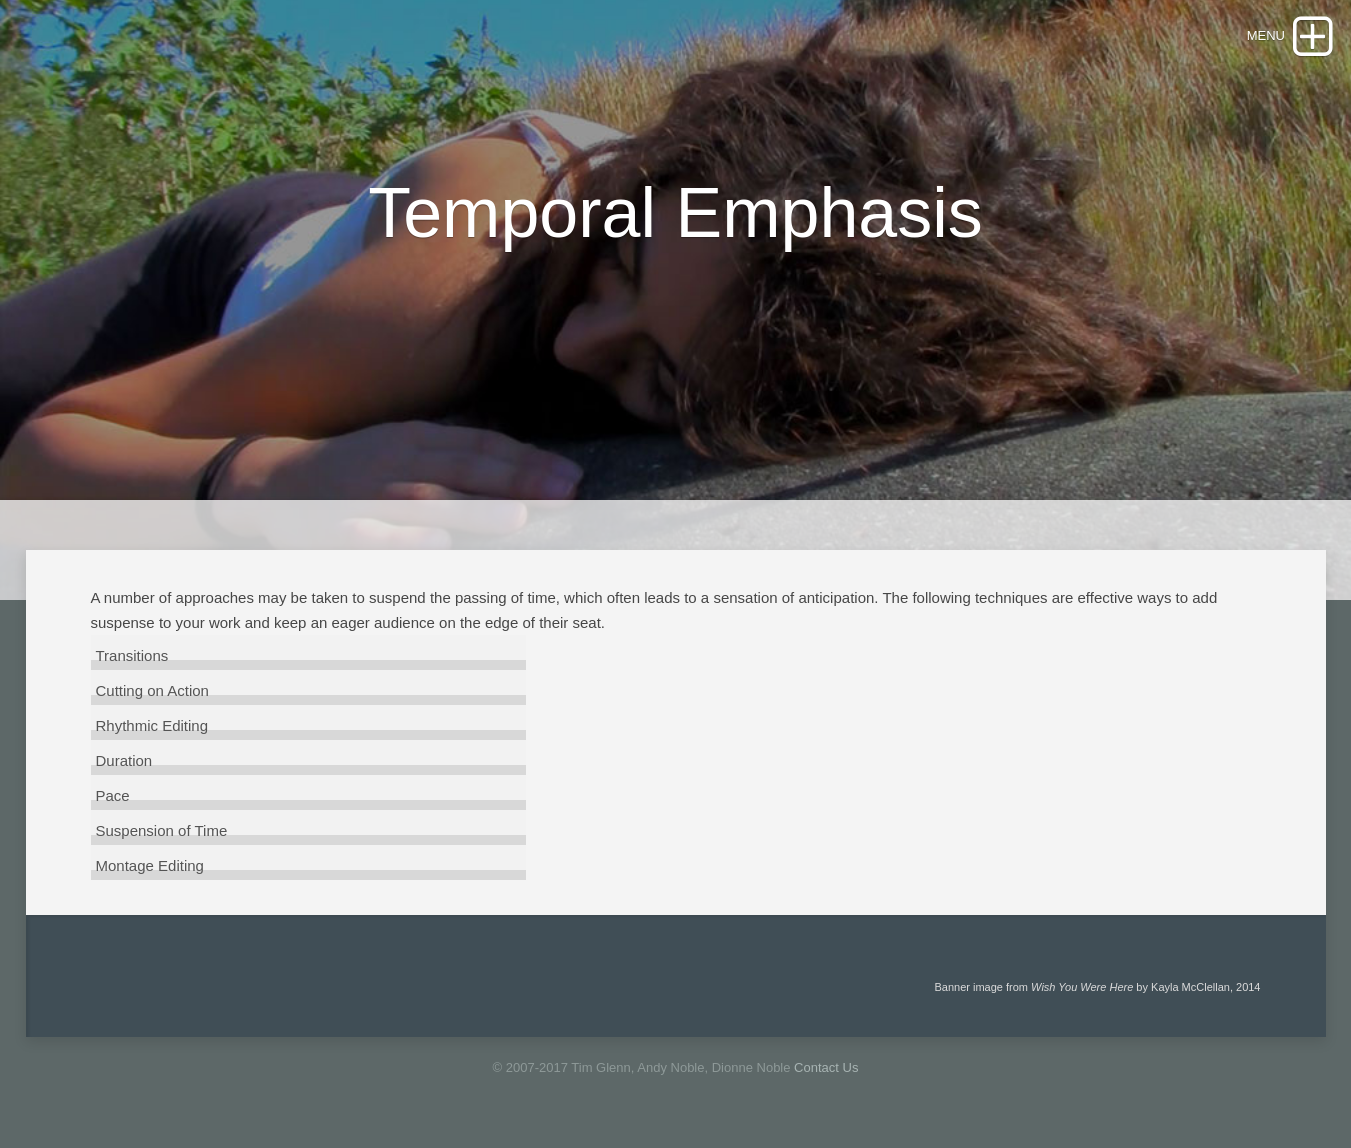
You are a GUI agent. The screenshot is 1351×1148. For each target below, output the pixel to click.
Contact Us (826, 1067)
